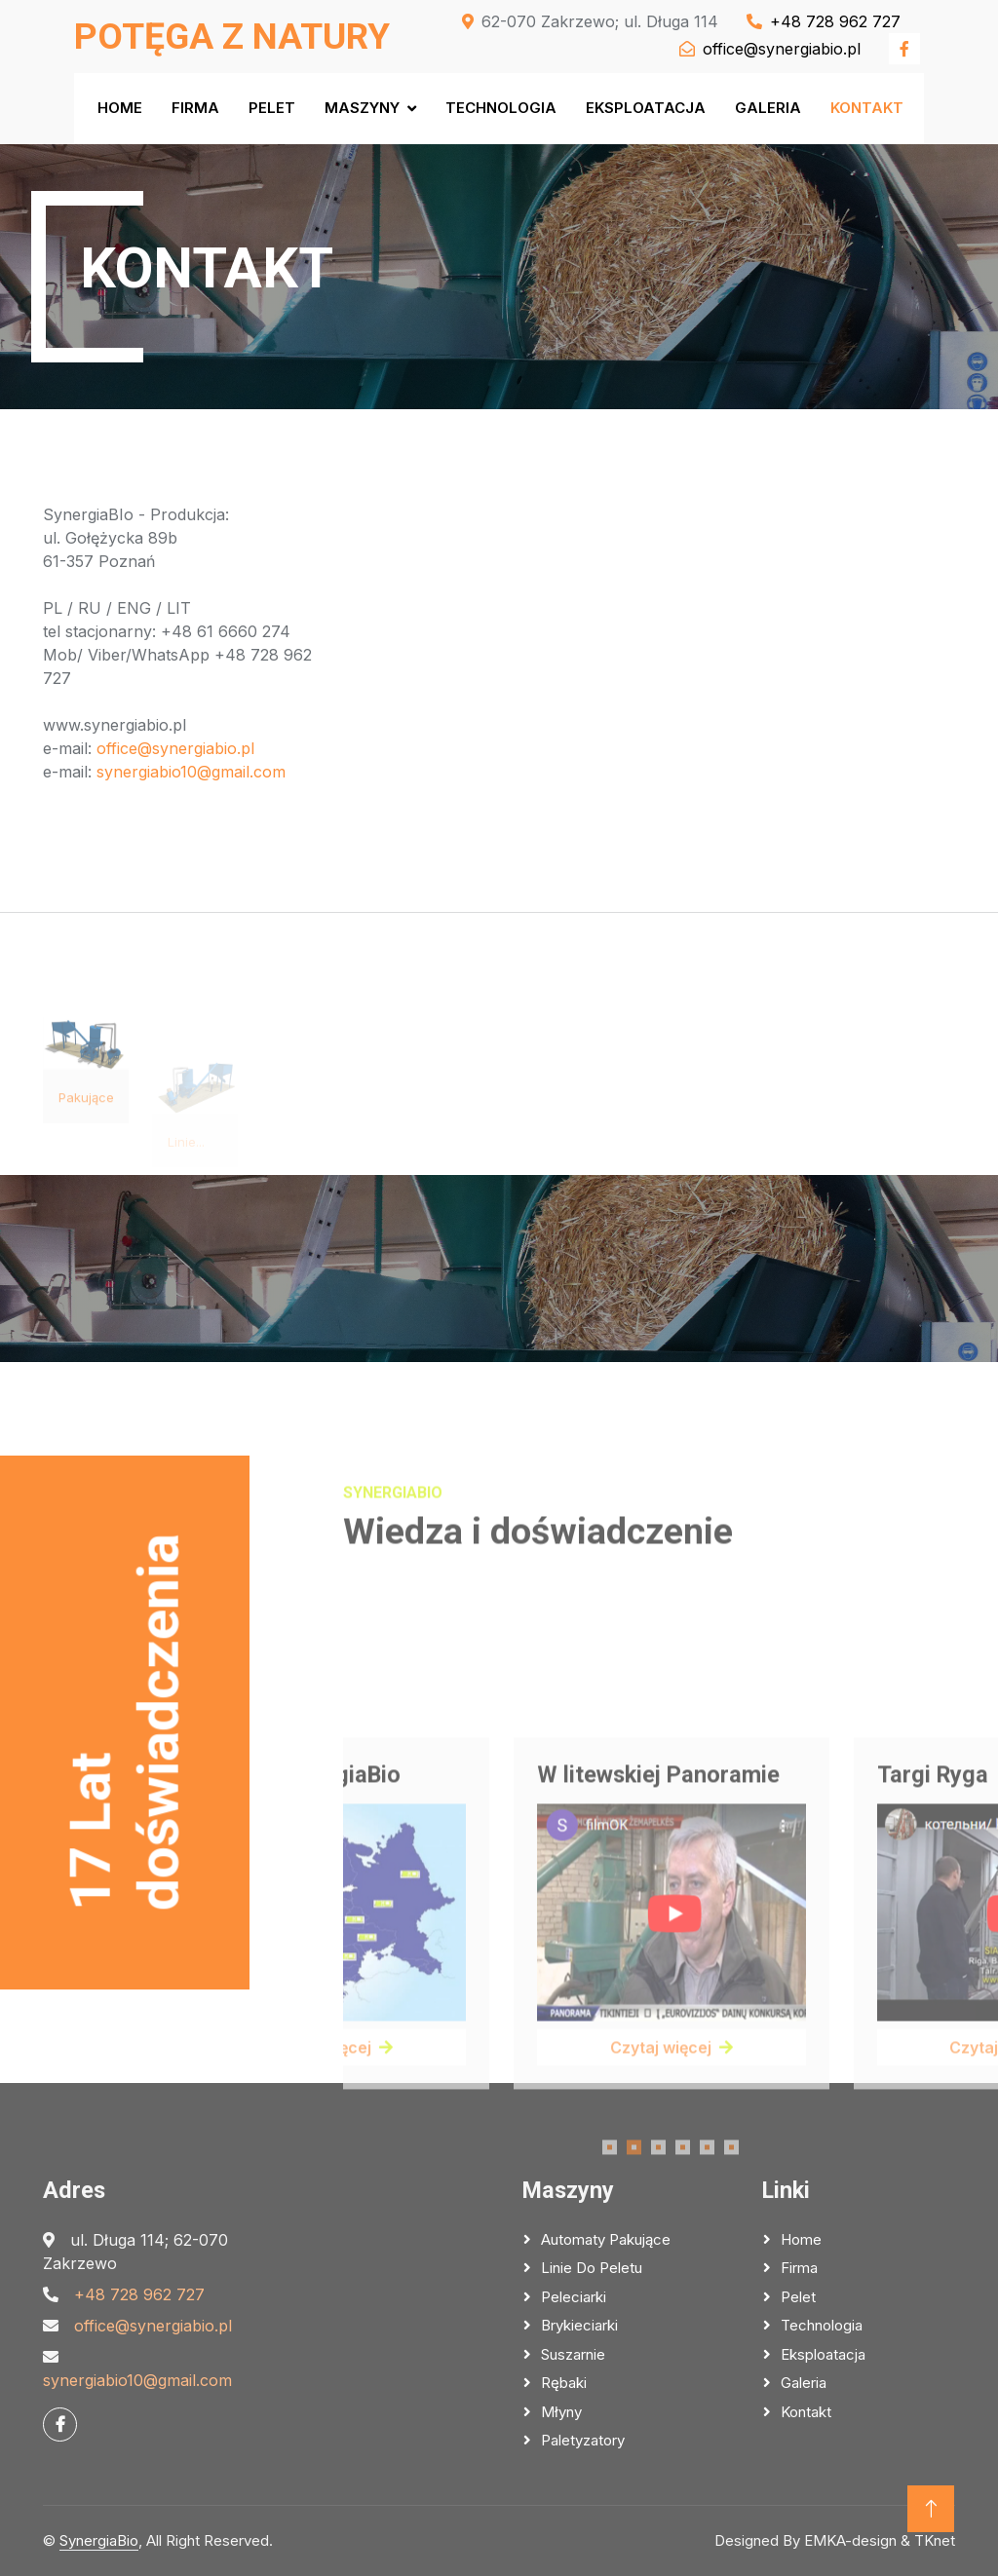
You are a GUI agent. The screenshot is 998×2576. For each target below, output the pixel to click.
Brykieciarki (579, 2325)
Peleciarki (573, 2297)
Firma (195, 107)
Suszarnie (573, 2354)
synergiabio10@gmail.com (191, 771)
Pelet (272, 107)
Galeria (768, 107)
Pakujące (86, 1129)
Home (119, 107)
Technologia (501, 107)
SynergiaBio (98, 2540)
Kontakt (866, 107)
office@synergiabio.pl (175, 748)
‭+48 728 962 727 (139, 2294)
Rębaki (564, 2382)
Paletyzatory (583, 2440)
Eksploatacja (646, 107)
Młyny (561, 2412)
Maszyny (362, 107)
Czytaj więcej (672, 2176)
